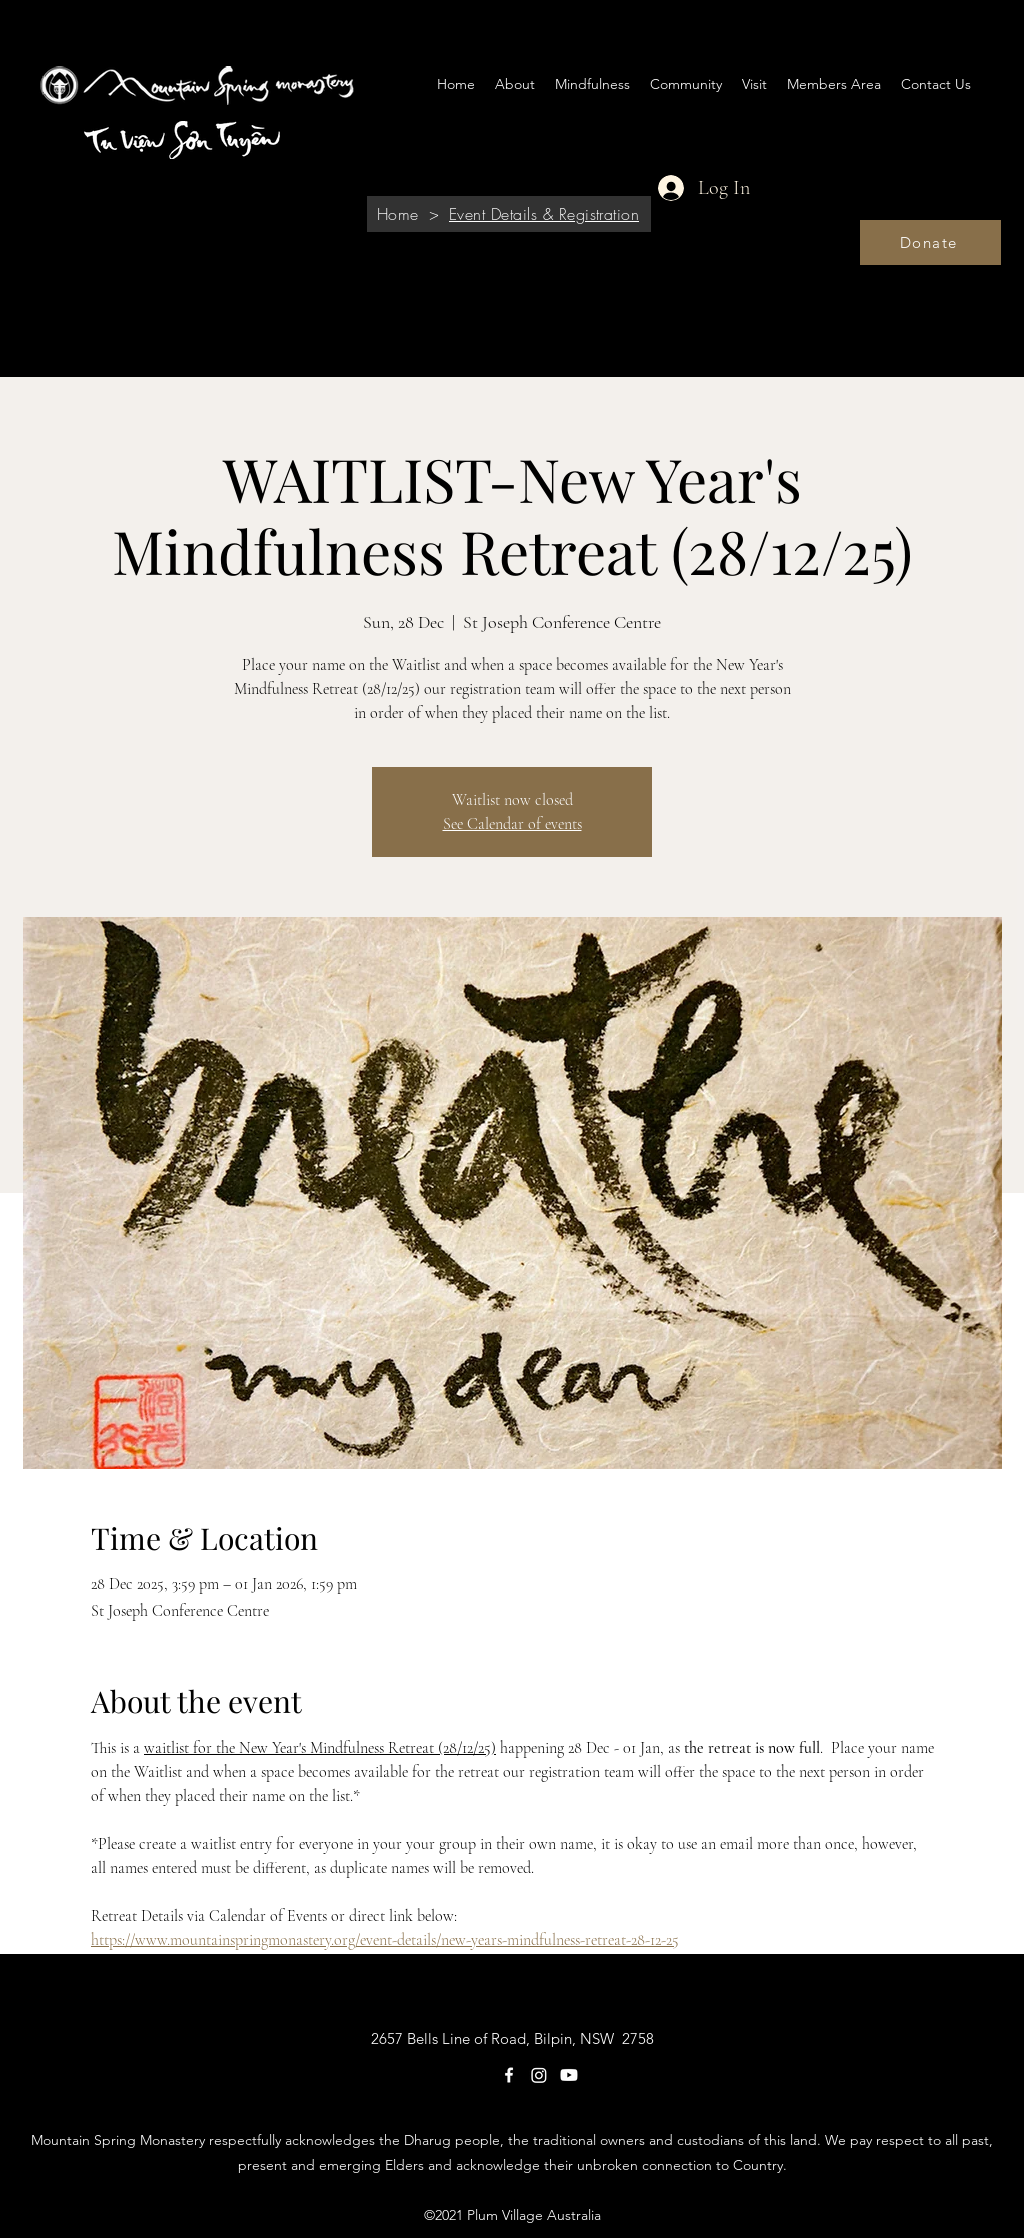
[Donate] (930, 242)
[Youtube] (569, 2075)
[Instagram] (539, 2075)
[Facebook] (509, 2075)
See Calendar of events (512, 824)
